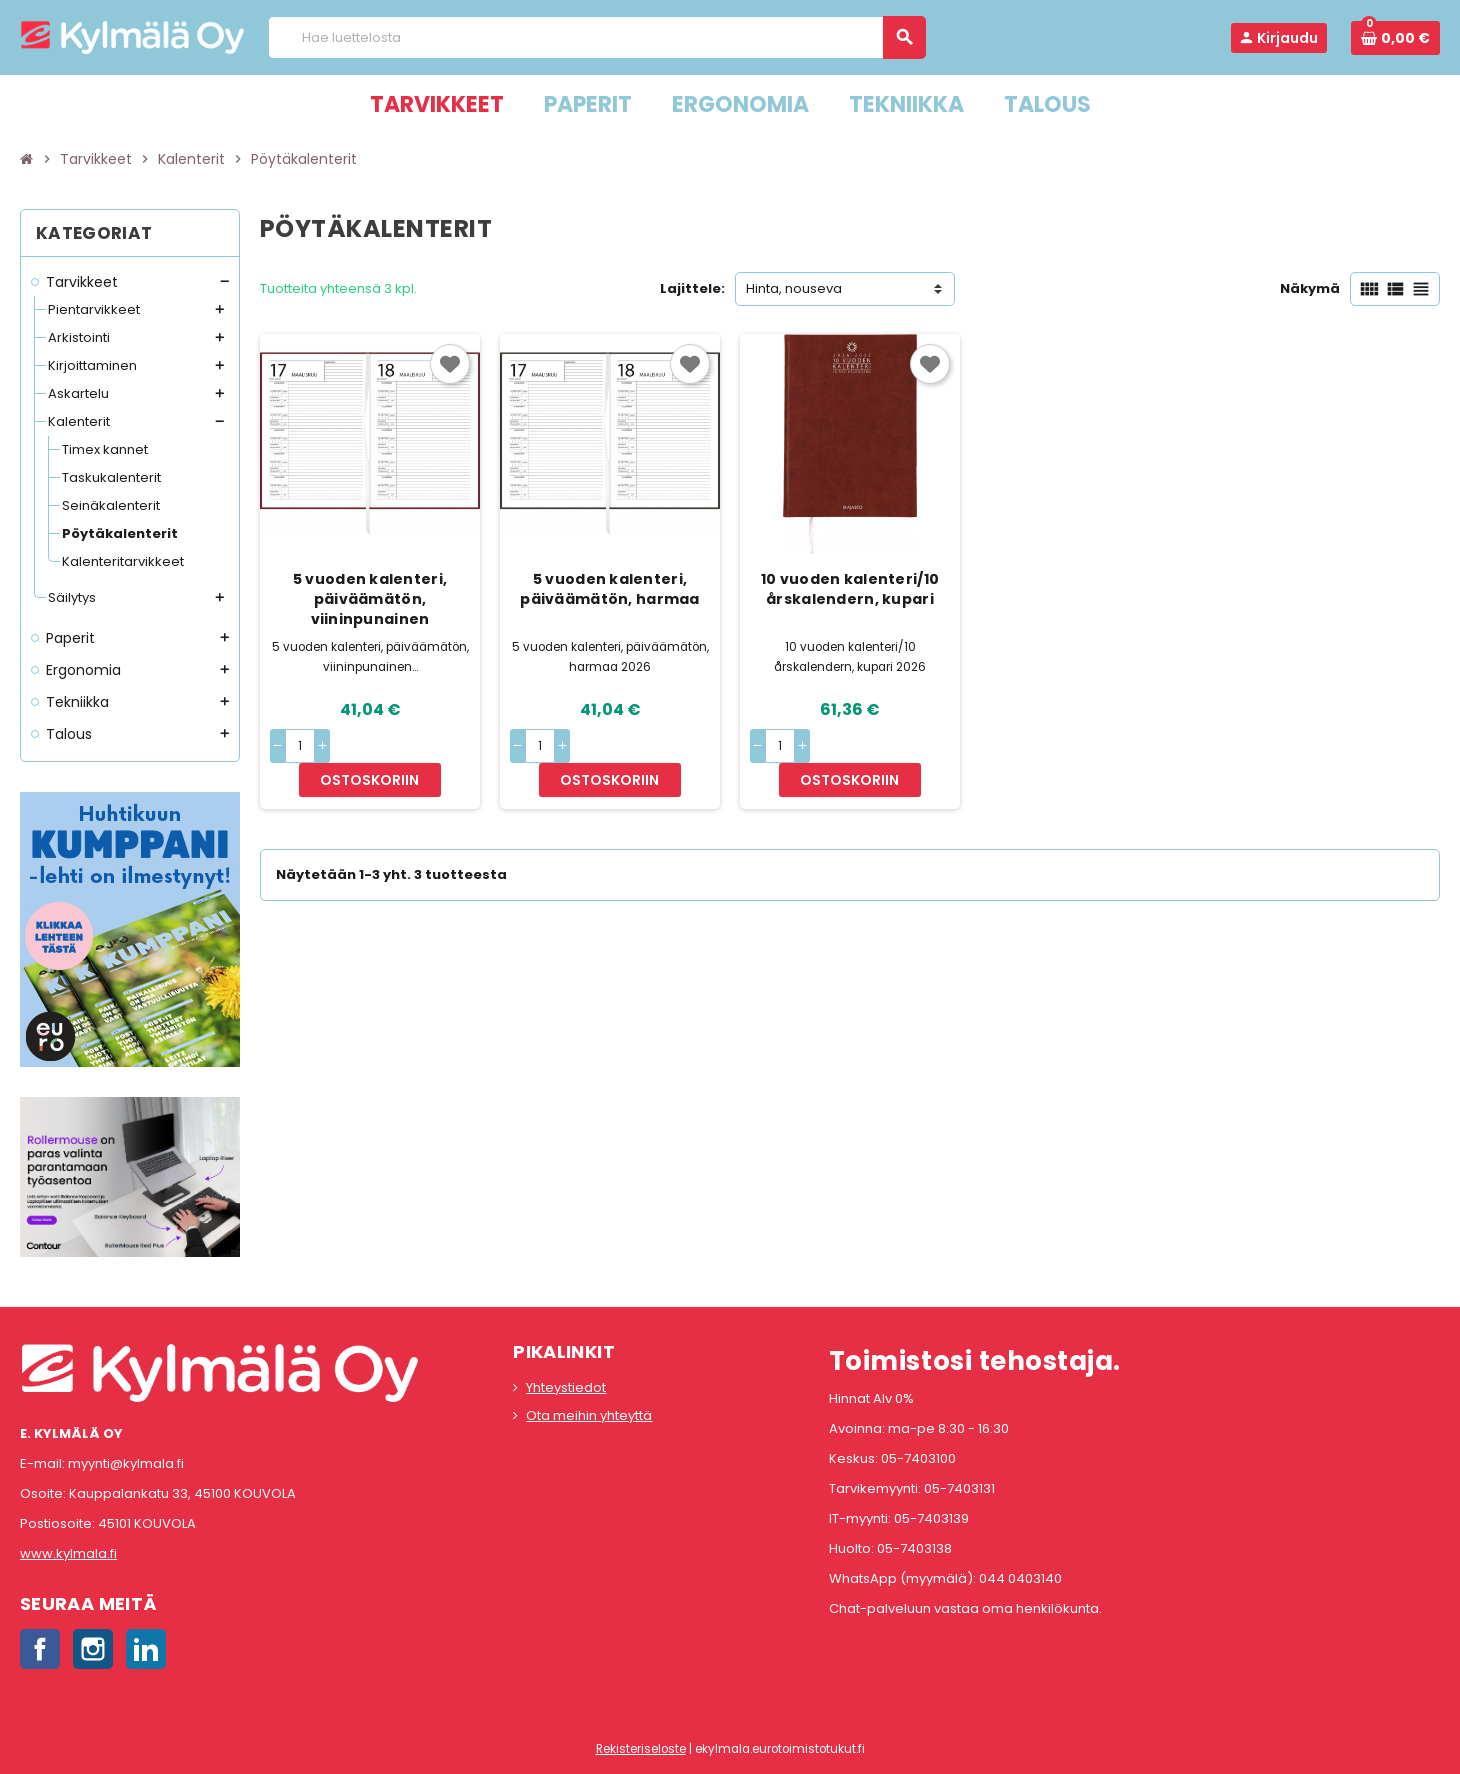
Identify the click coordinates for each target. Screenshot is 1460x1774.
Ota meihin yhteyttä (589, 1415)
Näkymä (1310, 288)
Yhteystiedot (566, 1387)
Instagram (93, 1649)
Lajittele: (692, 288)
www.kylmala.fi (68, 1553)
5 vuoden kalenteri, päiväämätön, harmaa (609, 589)
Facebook (40, 1649)
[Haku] (596, 37)
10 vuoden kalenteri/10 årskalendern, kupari (850, 589)
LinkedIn (146, 1649)
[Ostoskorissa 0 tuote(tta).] (1395, 38)
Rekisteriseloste (641, 1749)
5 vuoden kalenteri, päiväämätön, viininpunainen (370, 599)
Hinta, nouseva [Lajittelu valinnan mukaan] (794, 288)
